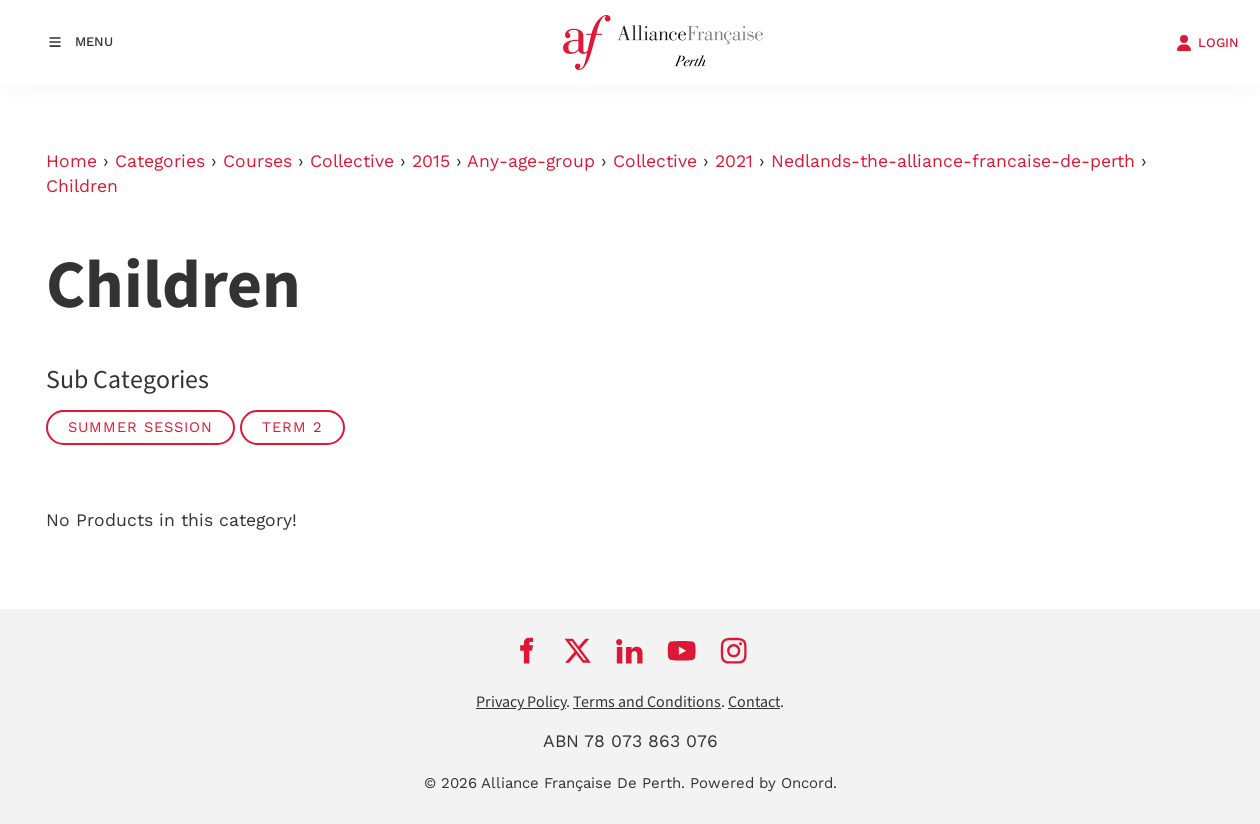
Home (71, 161)
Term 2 (292, 427)
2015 (431, 161)
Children (82, 186)
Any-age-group (531, 161)
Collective (352, 161)
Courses (257, 161)
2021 (734, 161)
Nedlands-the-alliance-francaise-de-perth (953, 161)
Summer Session (140, 427)
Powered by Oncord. (763, 783)
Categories (160, 161)
